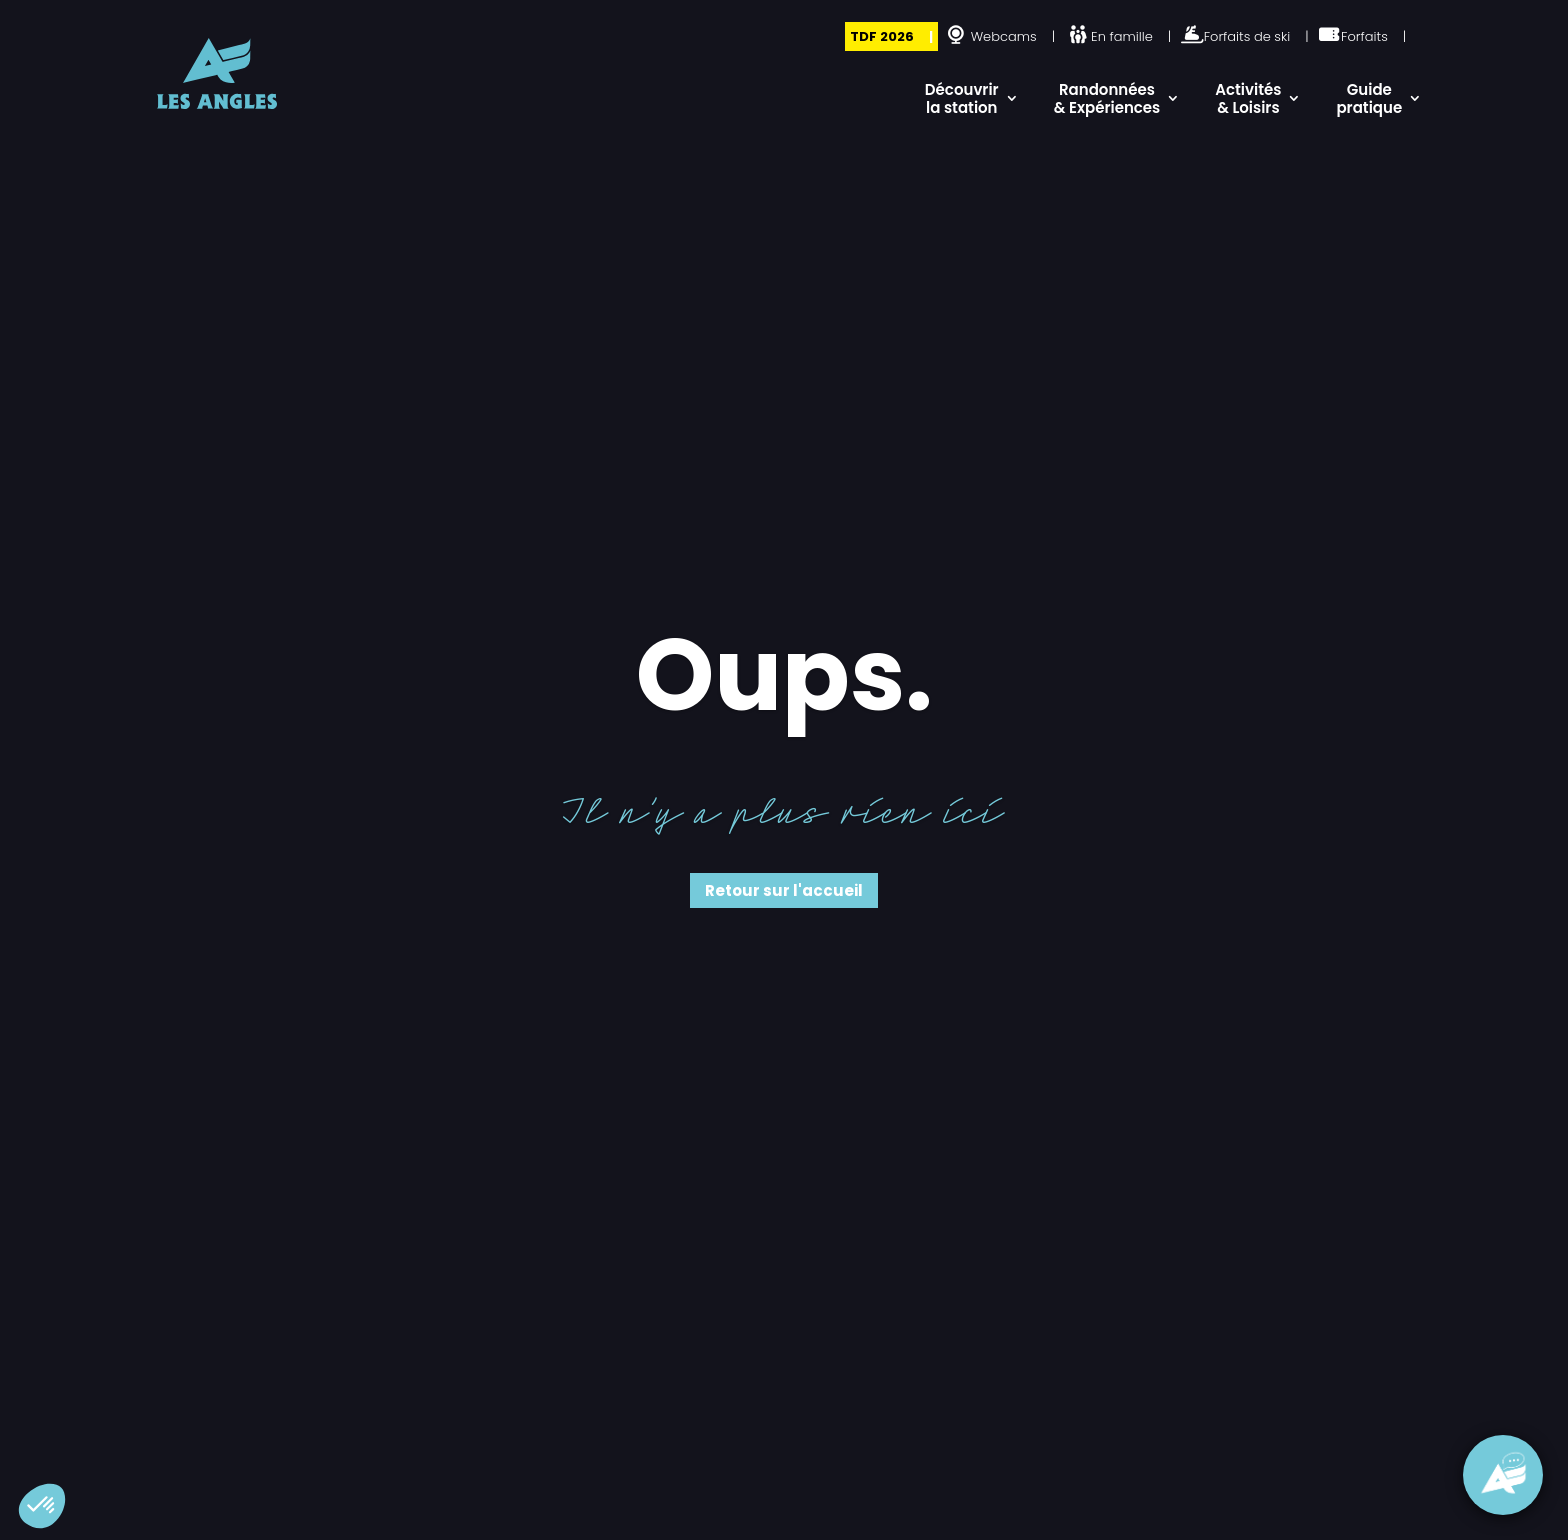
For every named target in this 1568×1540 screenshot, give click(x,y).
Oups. (784, 675)
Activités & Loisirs (1248, 98)
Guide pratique (1369, 98)
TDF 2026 (882, 36)
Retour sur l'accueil (784, 890)
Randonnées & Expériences (1107, 98)
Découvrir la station (962, 98)
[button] (42, 1506)
